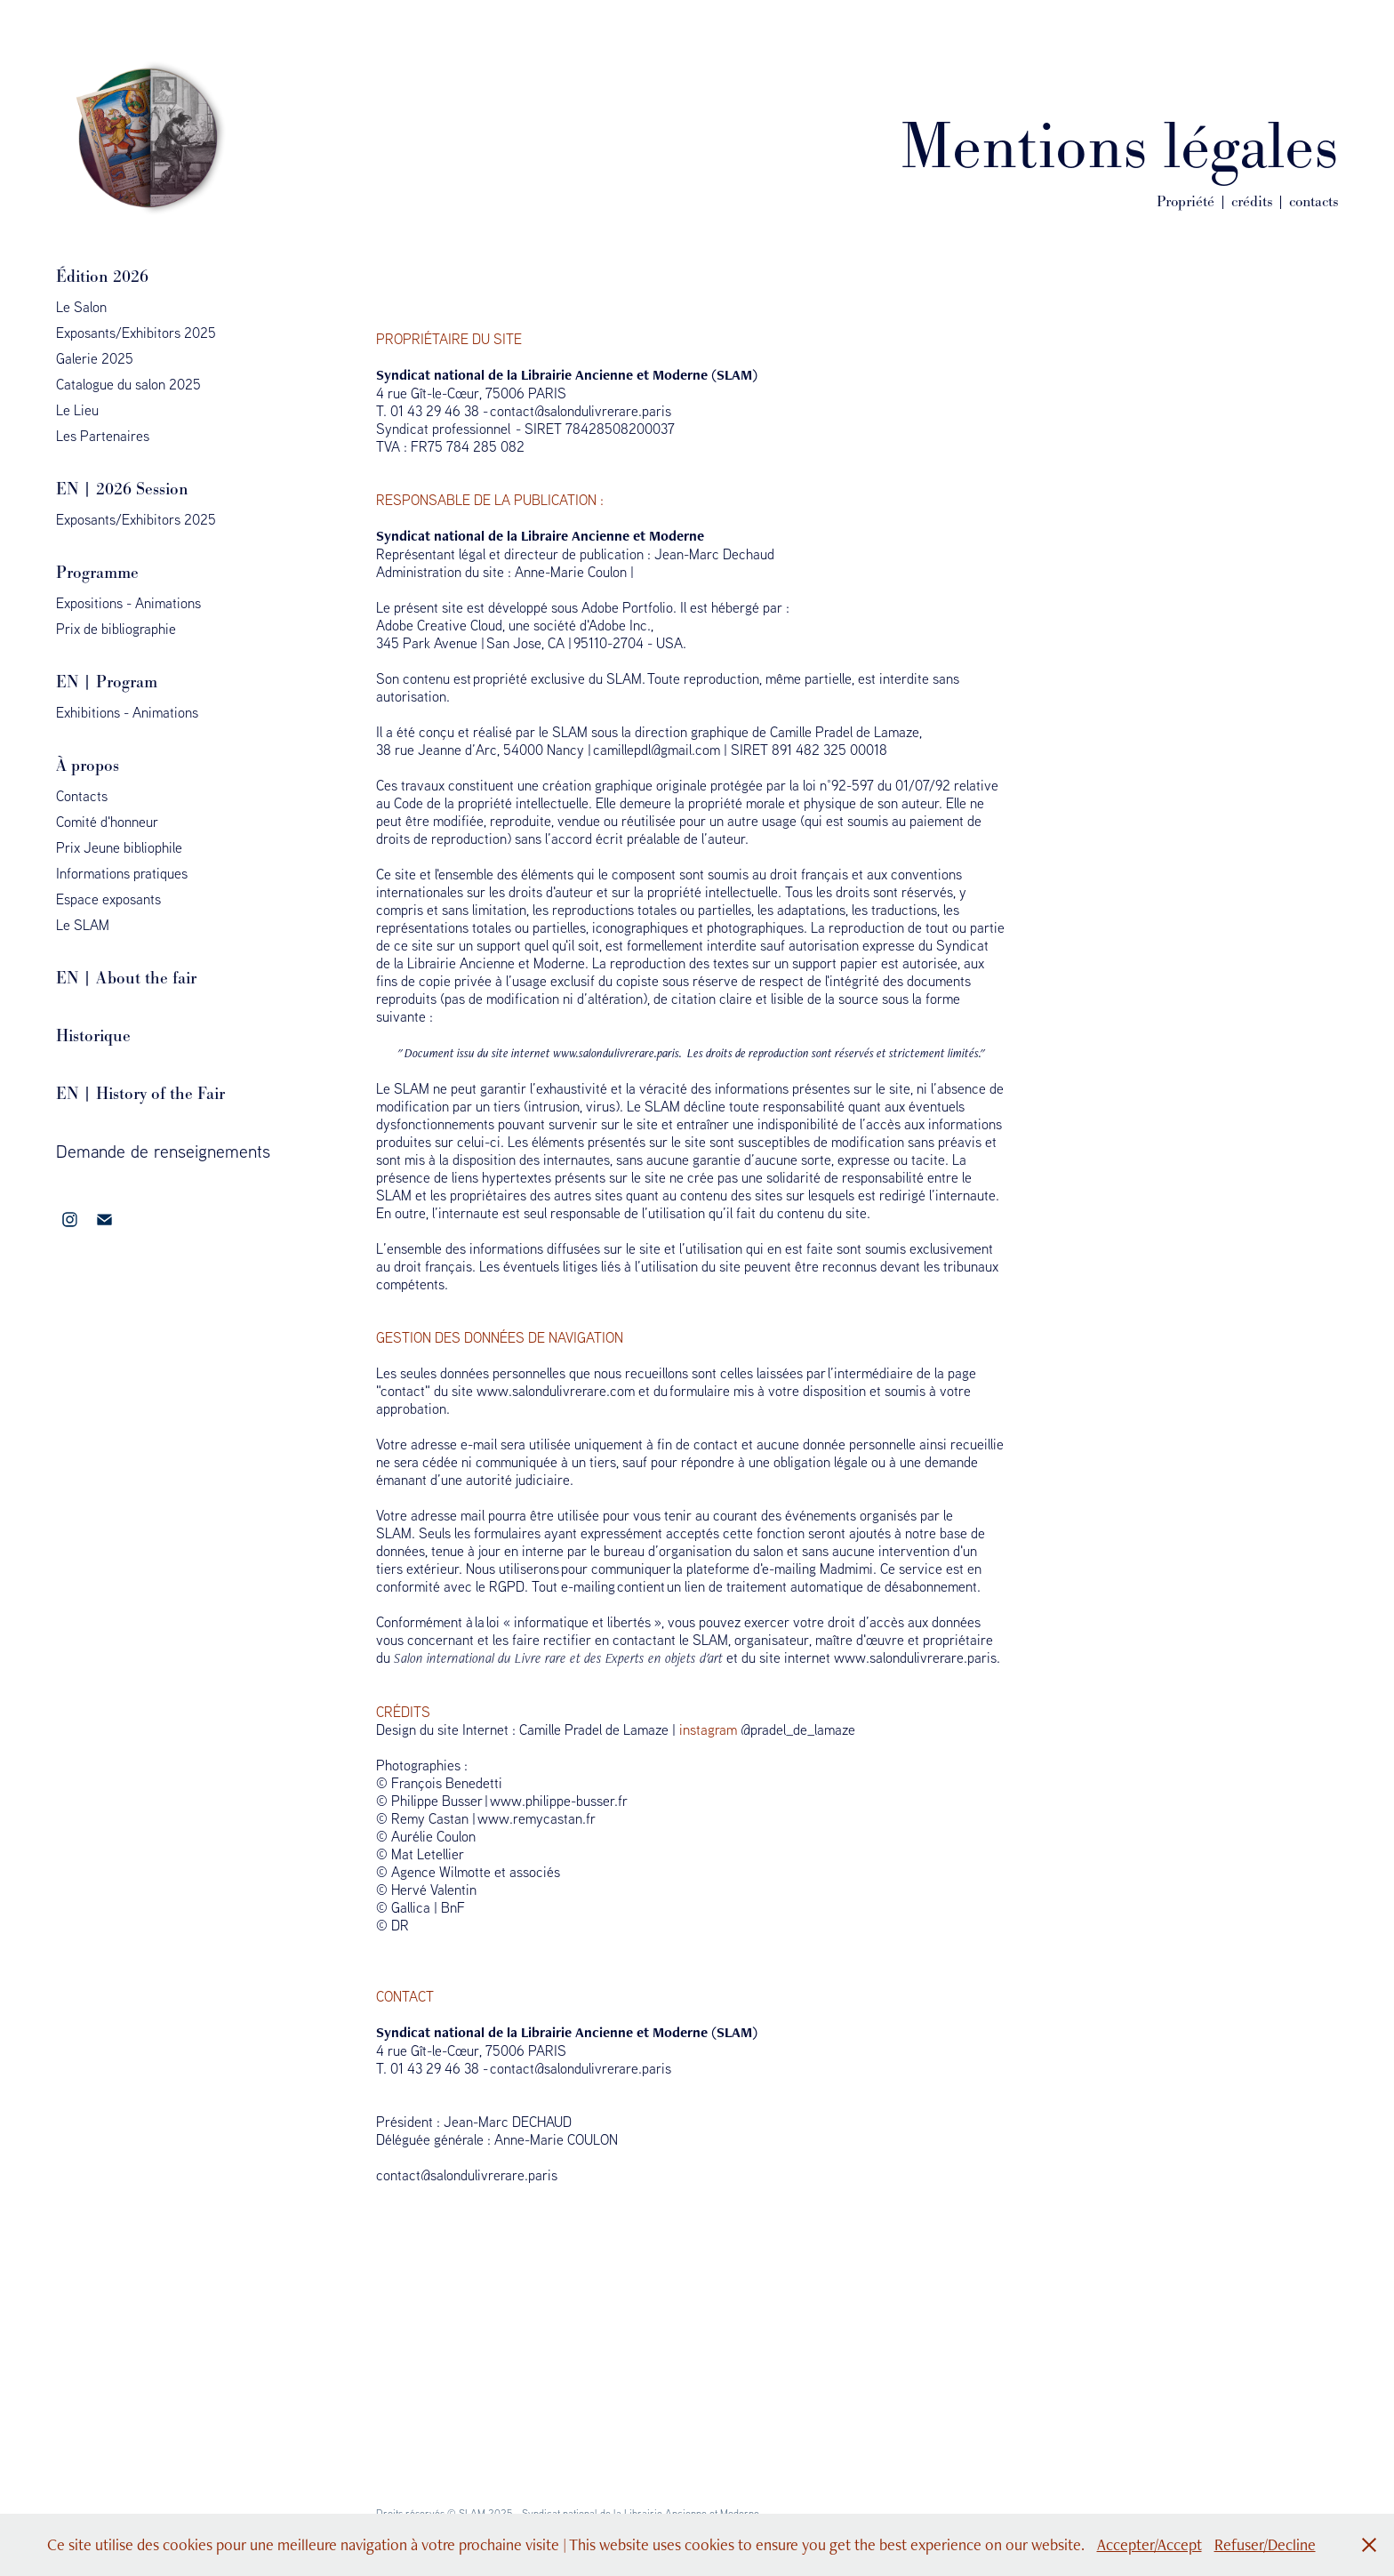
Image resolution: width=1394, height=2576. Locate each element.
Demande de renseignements (163, 1151)
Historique (93, 1035)
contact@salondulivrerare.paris (580, 411)
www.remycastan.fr (536, 1818)
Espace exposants (108, 899)
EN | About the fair (126, 977)
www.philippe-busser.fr (559, 1801)
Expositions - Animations (128, 603)
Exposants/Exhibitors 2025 (136, 332)
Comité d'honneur (107, 822)
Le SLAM (82, 925)
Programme (97, 572)
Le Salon (81, 307)
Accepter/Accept (1149, 2544)
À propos (87, 765)
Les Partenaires (102, 436)
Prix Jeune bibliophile (119, 847)
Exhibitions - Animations (127, 712)
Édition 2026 (102, 276)
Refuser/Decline (1265, 2544)
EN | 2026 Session (122, 488)
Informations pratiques (122, 873)
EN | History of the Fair (140, 1093)
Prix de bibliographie (116, 629)
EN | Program (106, 681)
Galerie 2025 (94, 358)
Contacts (82, 796)
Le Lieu (77, 410)
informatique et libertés (582, 1622)
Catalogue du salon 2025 (128, 384)
